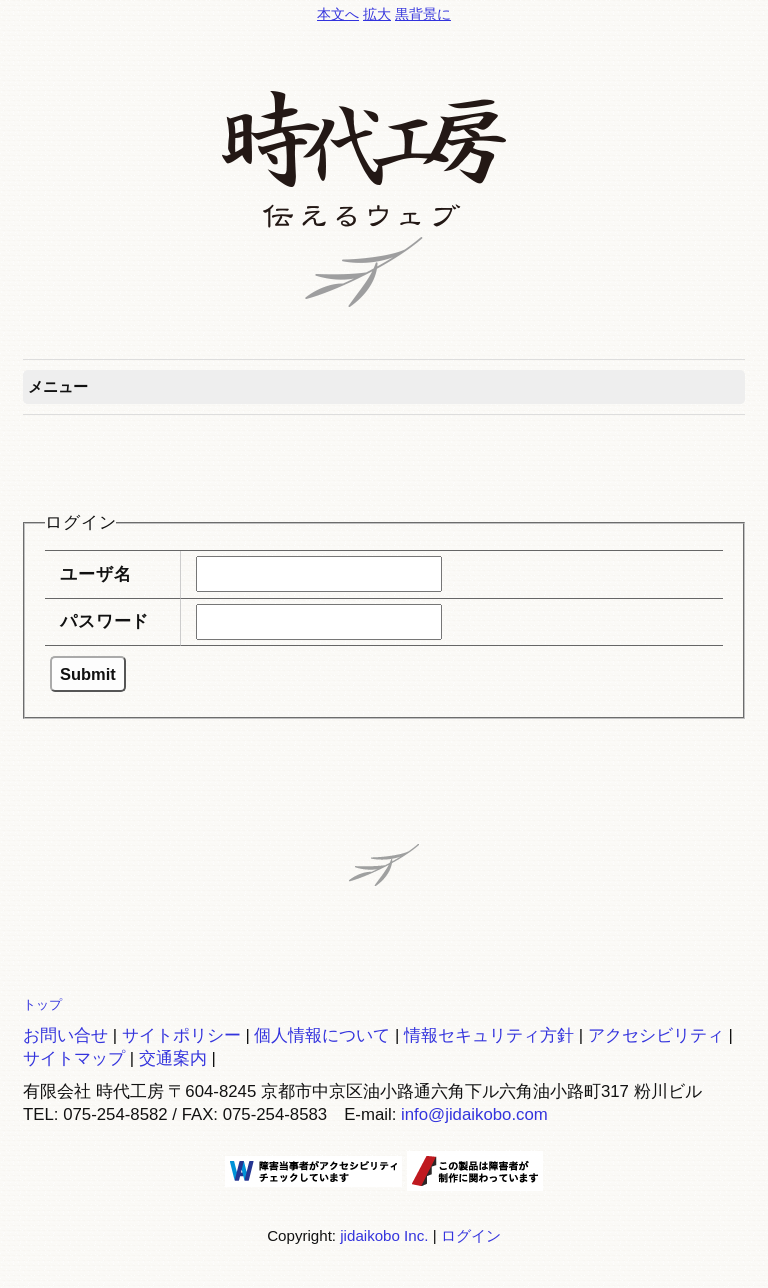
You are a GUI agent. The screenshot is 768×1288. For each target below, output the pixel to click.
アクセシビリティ (656, 1035)
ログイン (471, 1235)
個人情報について (322, 1035)
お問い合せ (65, 1035)
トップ (42, 1004)
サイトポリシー (181, 1035)
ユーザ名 (95, 574)
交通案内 (173, 1058)
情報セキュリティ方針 (489, 1035)
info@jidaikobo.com (474, 1114)
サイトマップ (74, 1058)
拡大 (377, 14)
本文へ (338, 14)
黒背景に (423, 14)
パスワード (104, 621)
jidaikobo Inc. (384, 1235)
